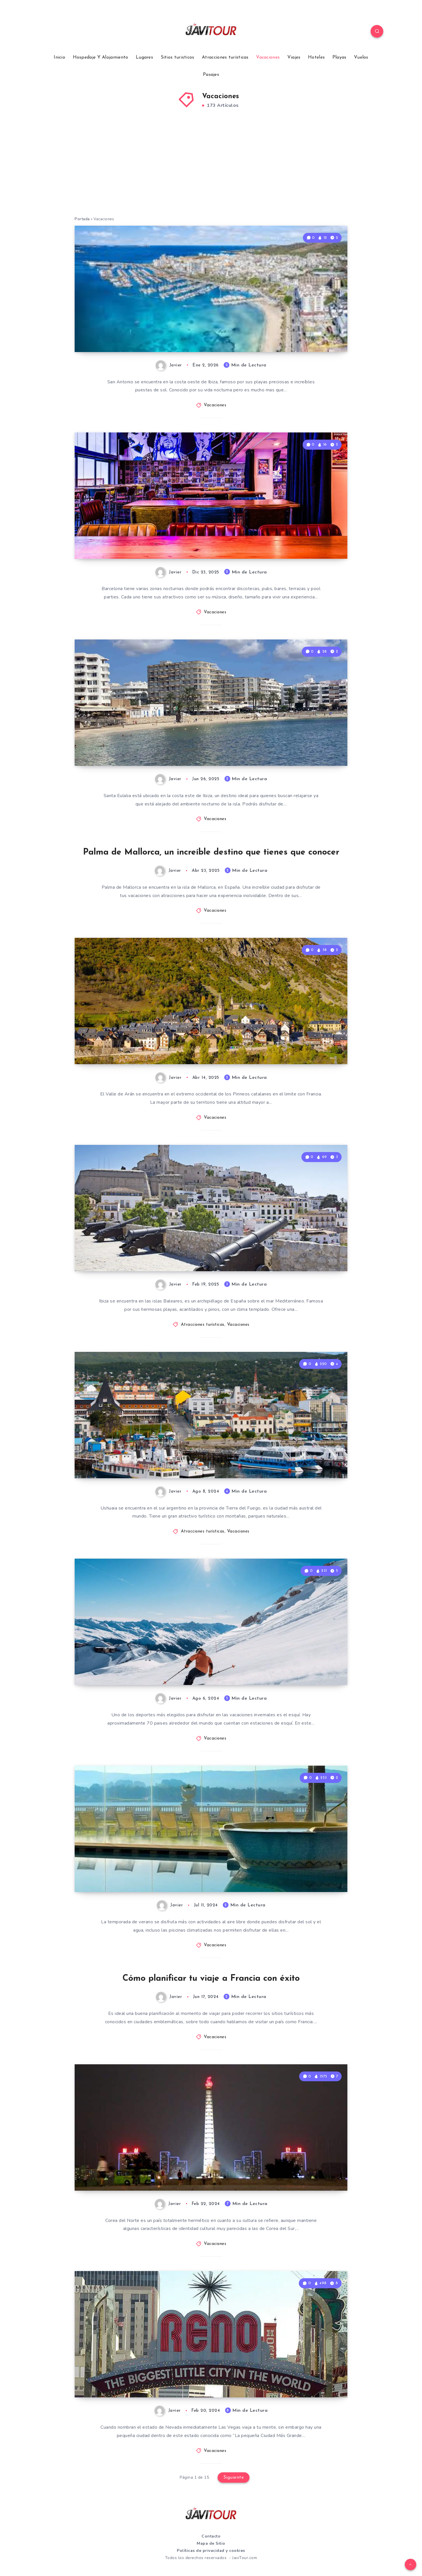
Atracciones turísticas (225, 57)
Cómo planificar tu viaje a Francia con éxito (211, 1978)
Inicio (59, 57)
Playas (339, 57)
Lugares (144, 57)
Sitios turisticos (177, 57)
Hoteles (316, 57)
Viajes (294, 57)
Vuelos (361, 57)
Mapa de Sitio (211, 2543)
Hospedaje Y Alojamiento (100, 57)
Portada (82, 219)
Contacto (211, 2536)
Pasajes (211, 74)
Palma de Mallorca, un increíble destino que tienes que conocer (211, 852)
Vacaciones (268, 57)
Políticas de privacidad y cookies (211, 2550)
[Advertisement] (211, 170)
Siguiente (233, 2477)
